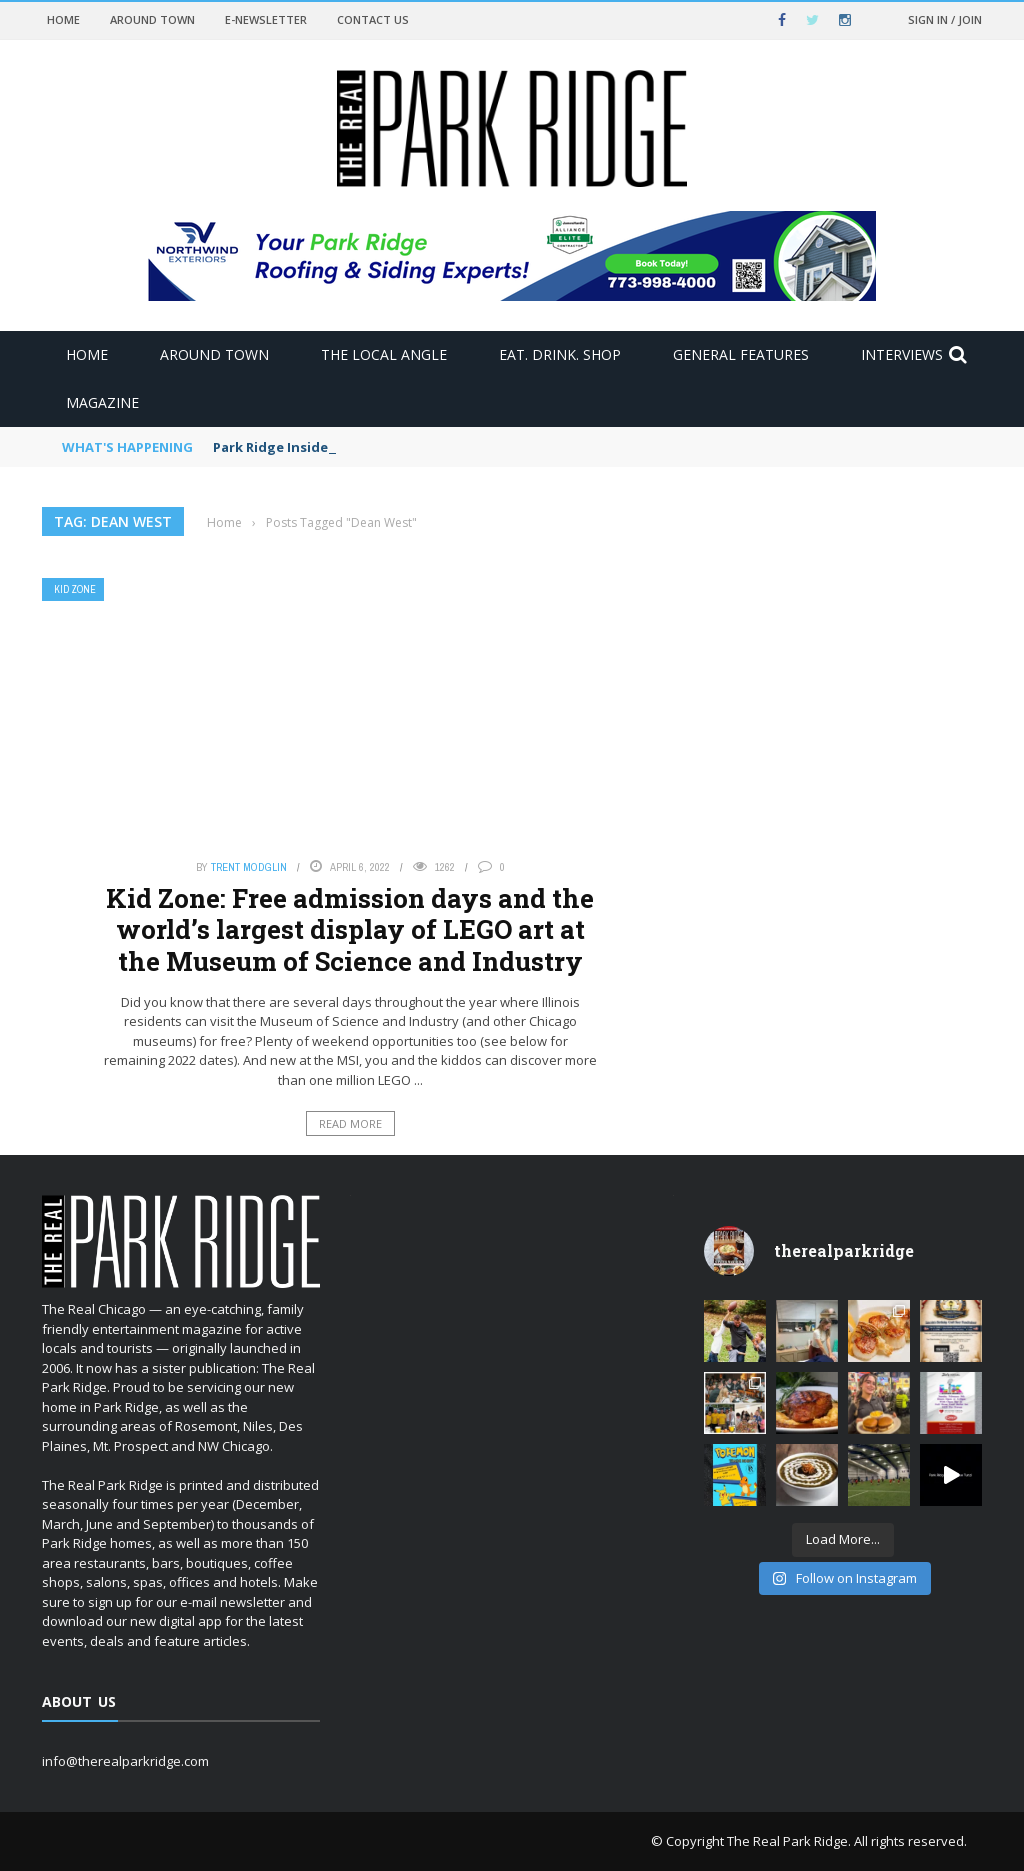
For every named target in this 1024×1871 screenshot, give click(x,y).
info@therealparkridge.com (125, 1761)
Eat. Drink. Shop (560, 354)
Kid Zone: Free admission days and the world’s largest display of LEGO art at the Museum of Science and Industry (350, 929)
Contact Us (373, 19)
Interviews (902, 354)
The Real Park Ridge (787, 1841)
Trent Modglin (249, 867)
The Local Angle (384, 354)
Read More (350, 1123)
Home (63, 19)
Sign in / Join (945, 19)
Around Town (152, 19)
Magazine (102, 402)
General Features (741, 354)
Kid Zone (75, 589)
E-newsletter (266, 19)
